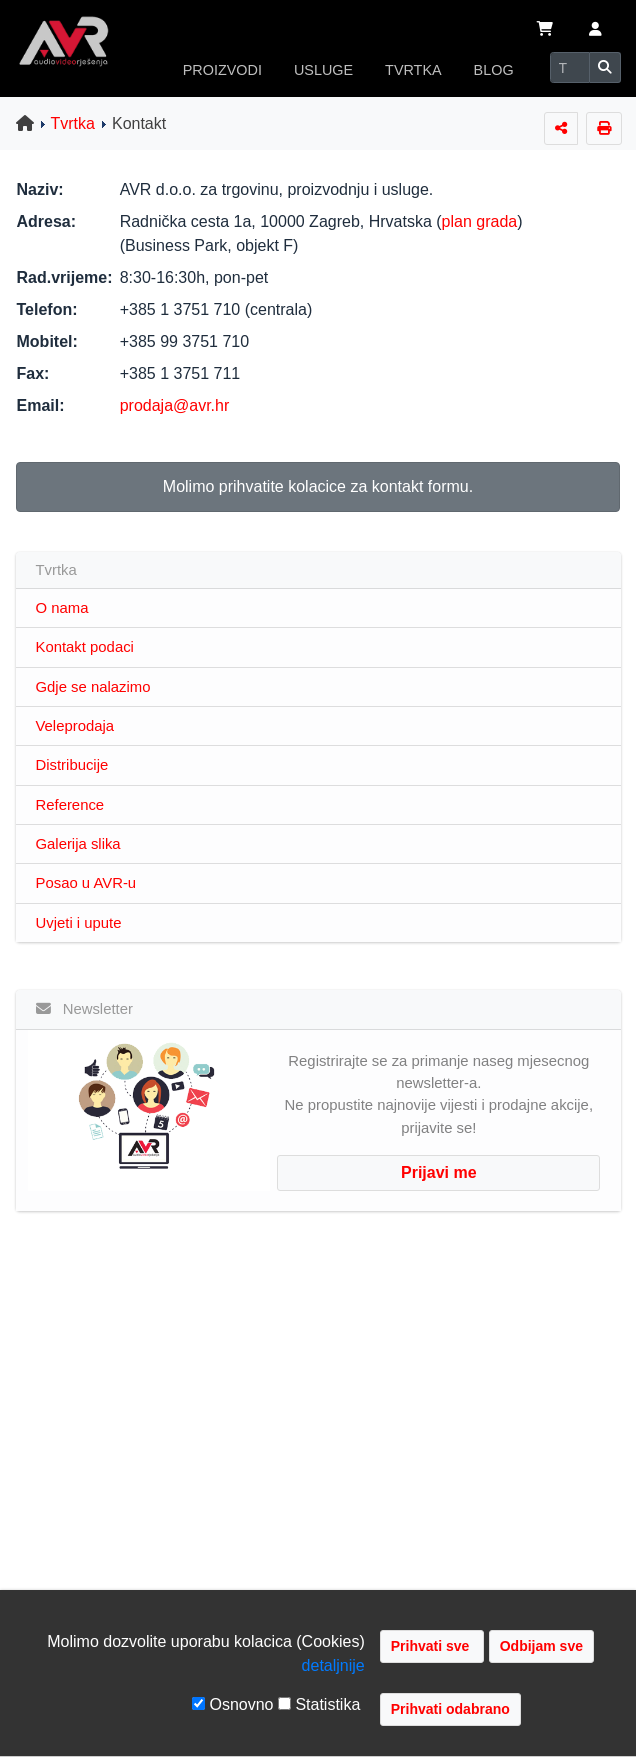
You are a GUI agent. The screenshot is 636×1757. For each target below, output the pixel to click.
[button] (595, 31)
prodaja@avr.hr (175, 405)
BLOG (494, 70)
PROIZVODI (222, 70)
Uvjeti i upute (79, 923)
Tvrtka (73, 123)
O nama (62, 608)
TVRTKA (413, 70)
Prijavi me (439, 1172)
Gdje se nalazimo (93, 687)
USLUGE (323, 70)
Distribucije (72, 765)
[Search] (570, 67)
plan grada (480, 221)
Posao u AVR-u (86, 883)
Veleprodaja (75, 726)
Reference (70, 805)
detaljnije (333, 1665)
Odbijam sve (541, 1646)
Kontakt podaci (85, 647)
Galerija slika (78, 844)
